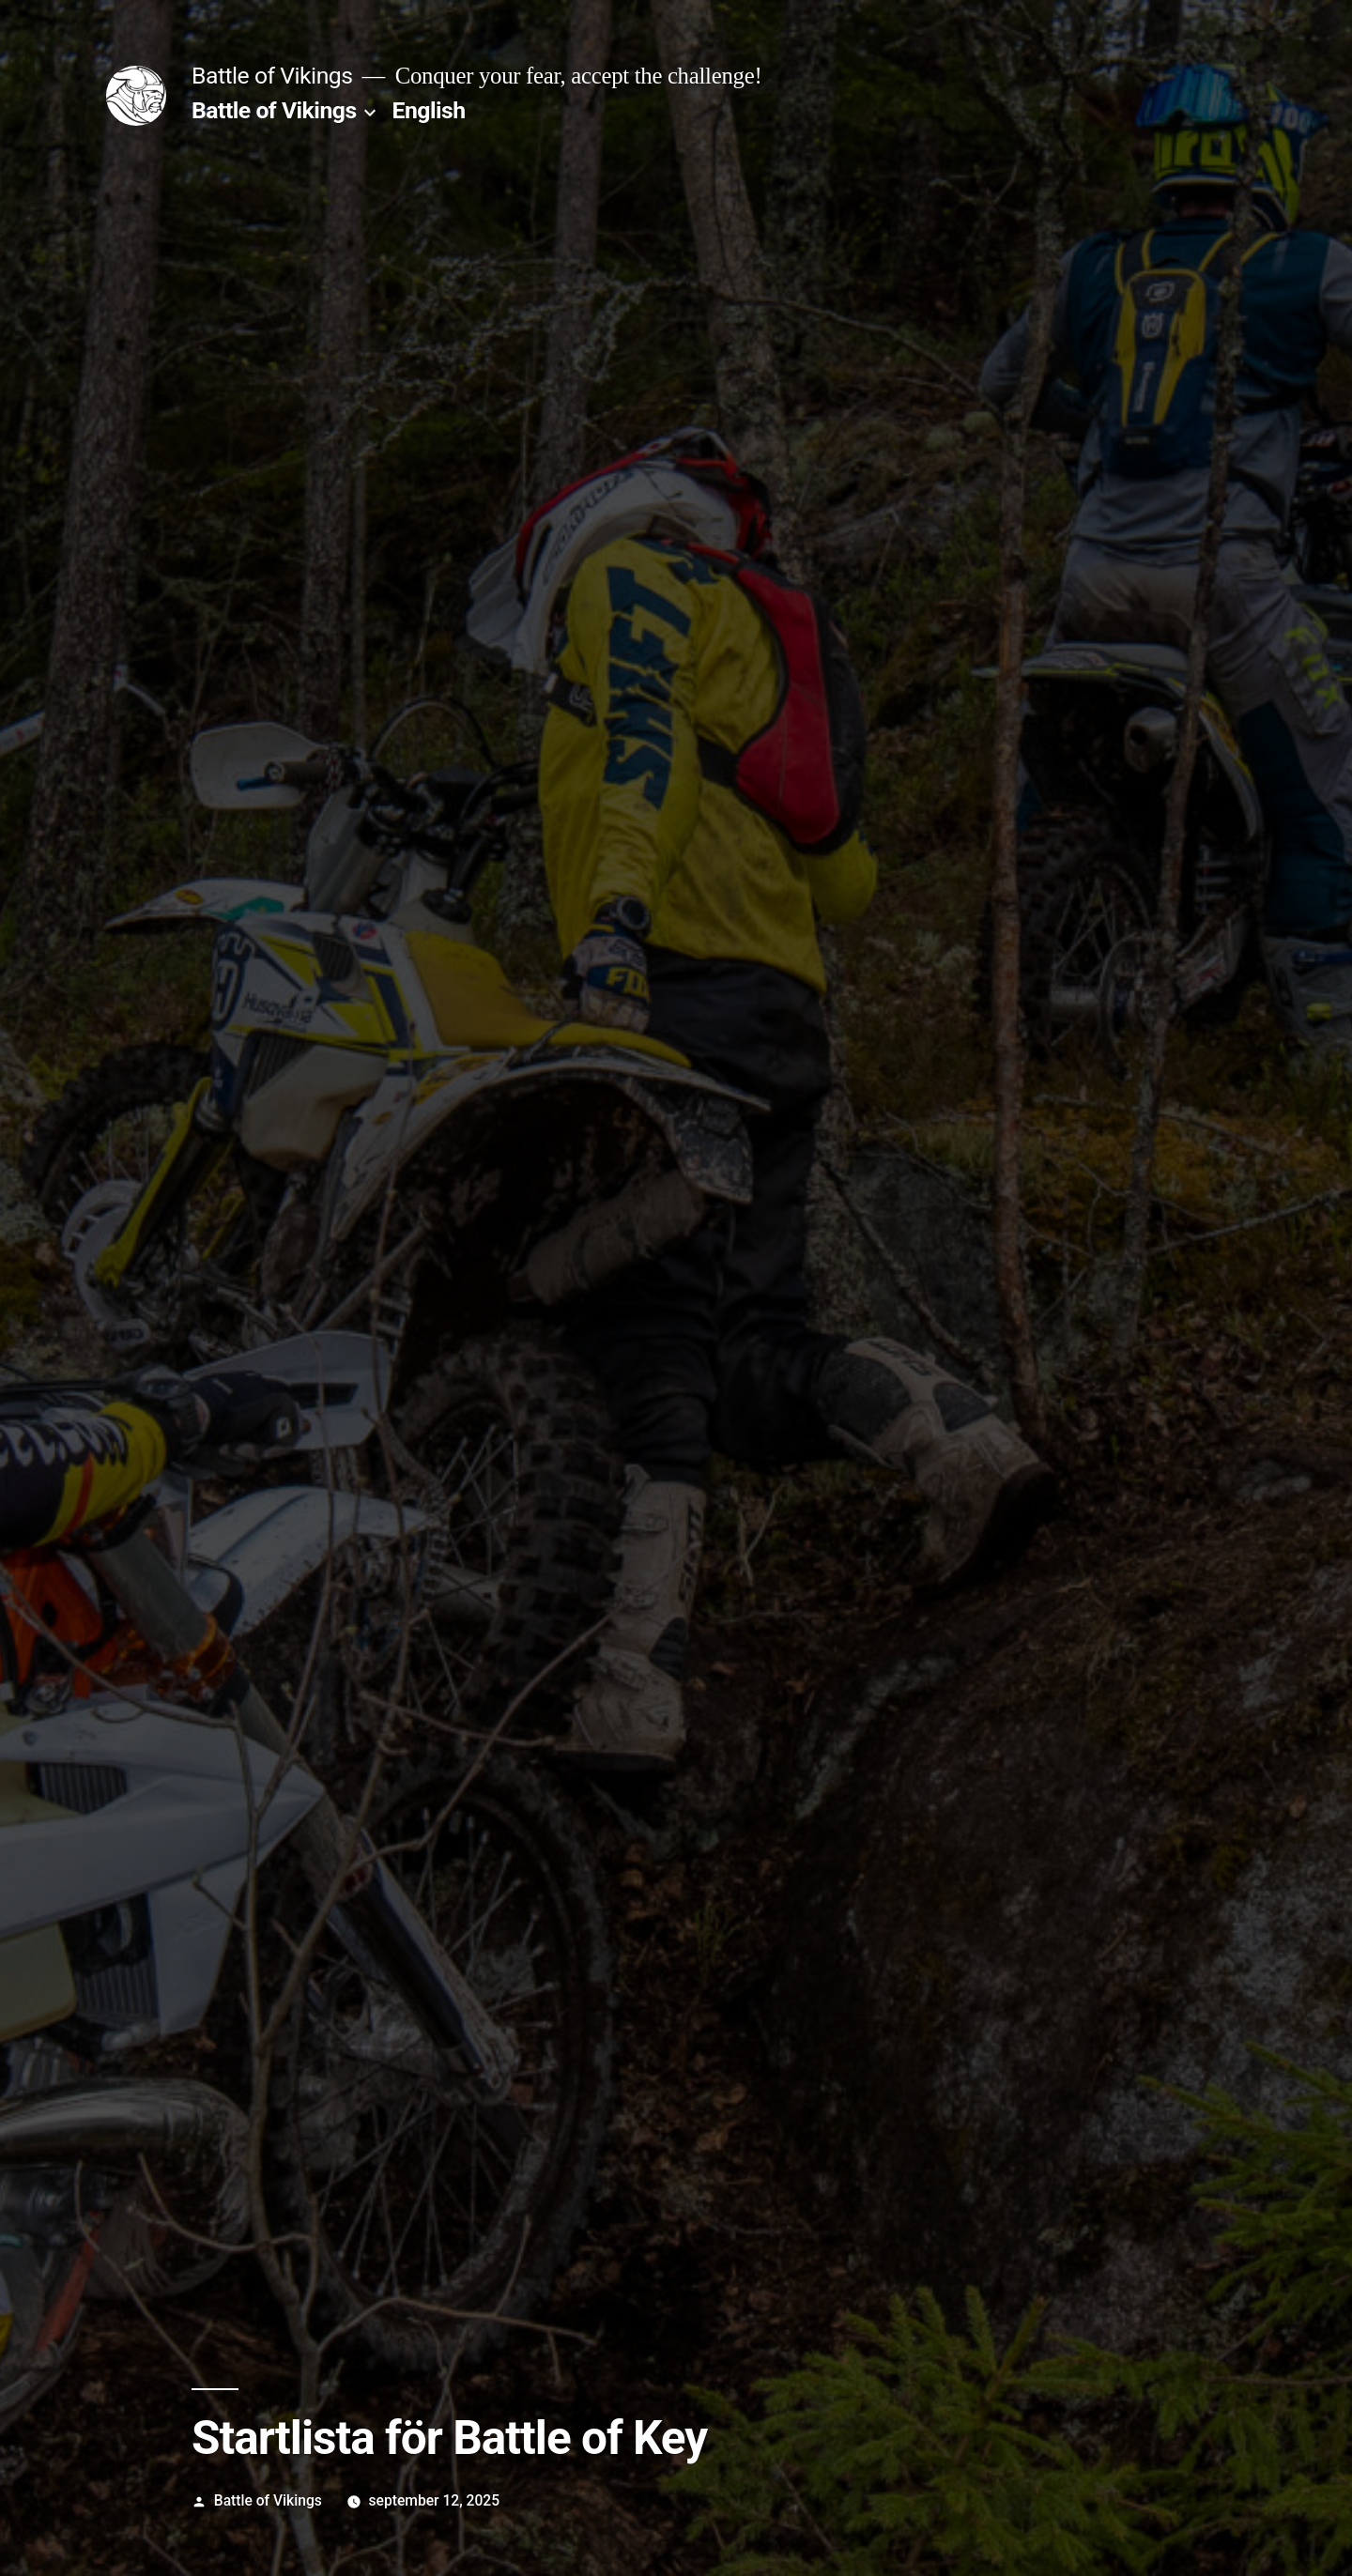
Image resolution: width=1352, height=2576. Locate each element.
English (429, 110)
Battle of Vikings (272, 75)
